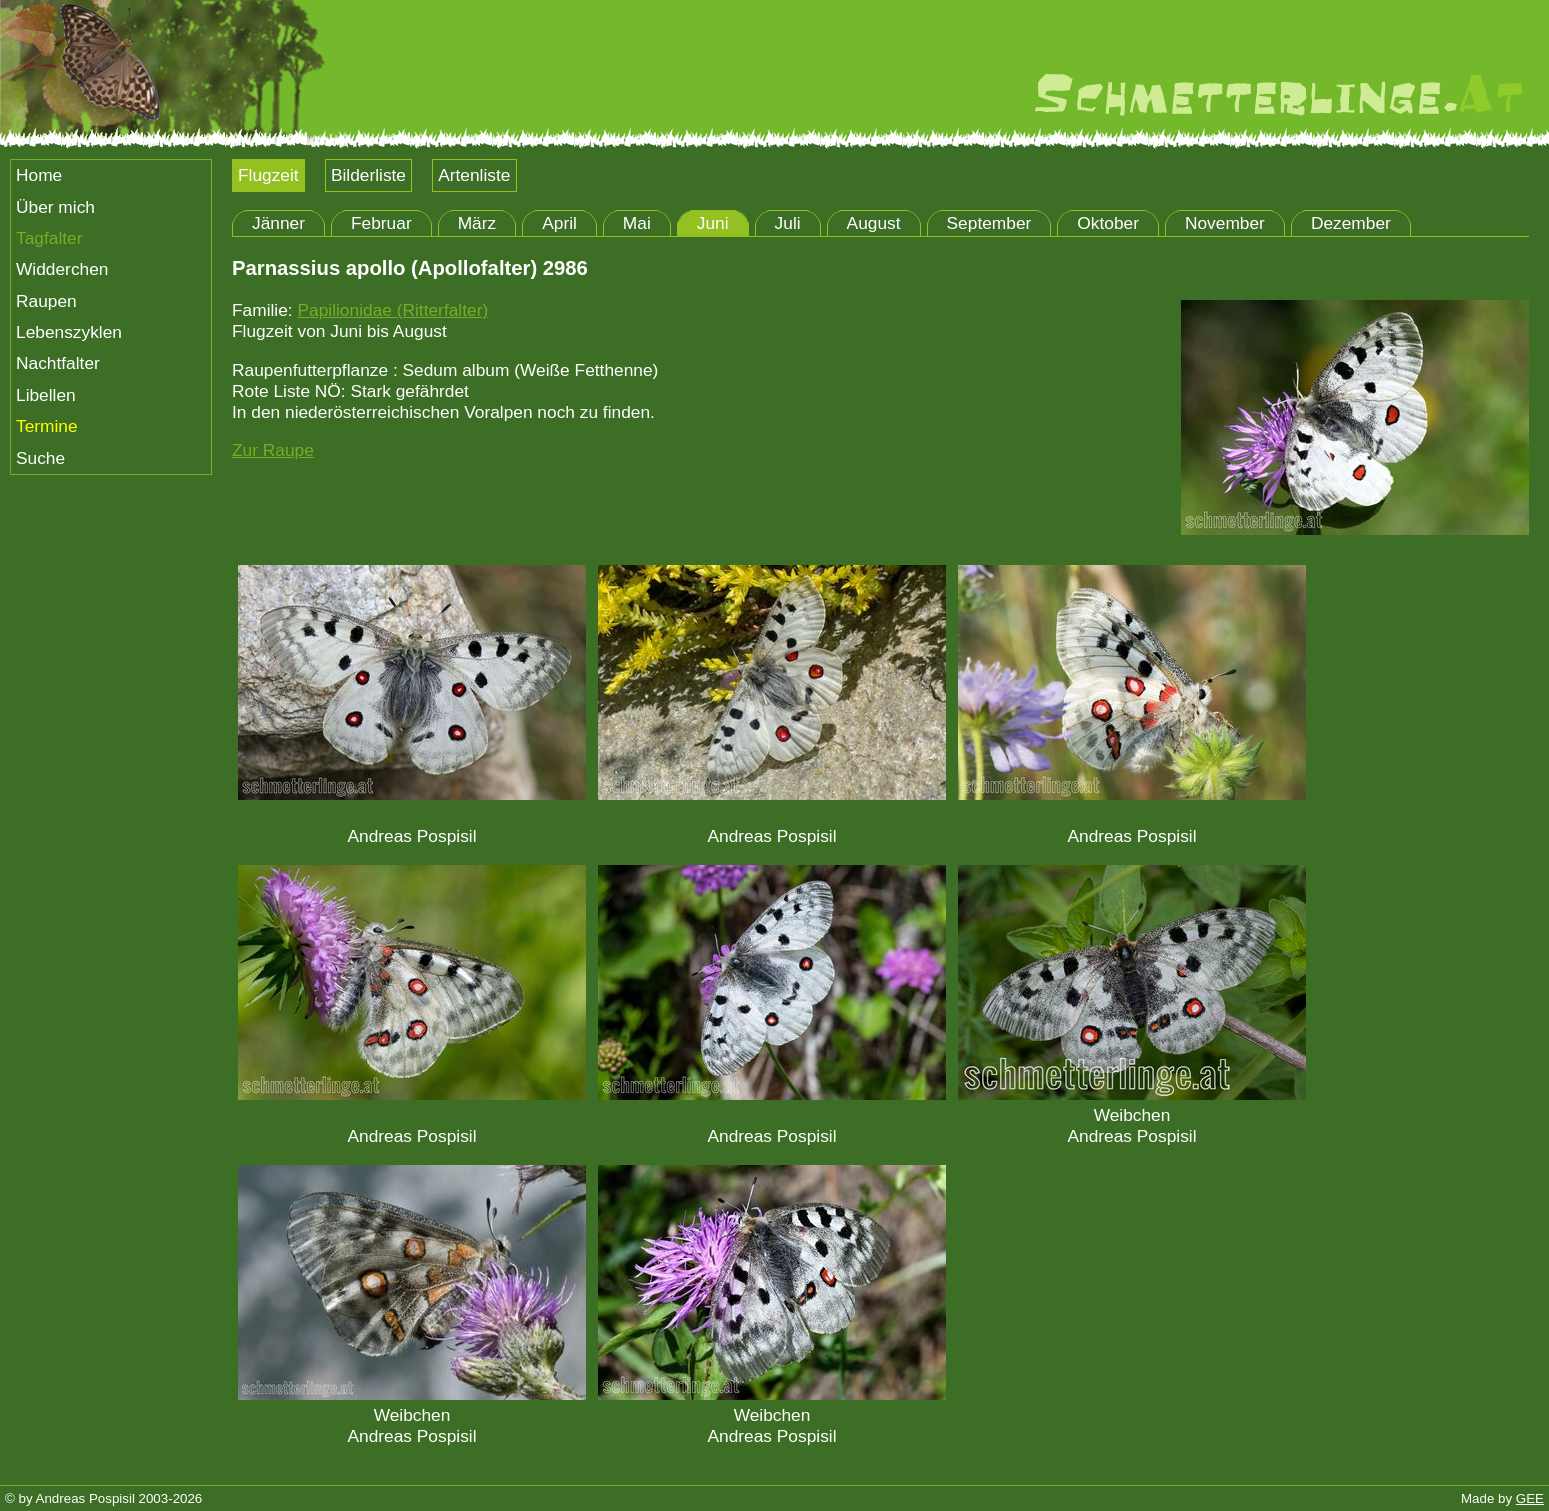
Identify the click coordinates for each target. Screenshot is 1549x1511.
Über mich (55, 207)
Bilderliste (368, 175)
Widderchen (62, 269)
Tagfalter (49, 238)
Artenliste (474, 175)
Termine (47, 426)
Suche (40, 458)
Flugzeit (268, 175)
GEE (1530, 1498)
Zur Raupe (273, 450)
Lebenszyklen (69, 332)
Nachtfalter (58, 363)
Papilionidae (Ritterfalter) (392, 310)
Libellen (46, 395)
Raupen (46, 301)
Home (39, 175)
